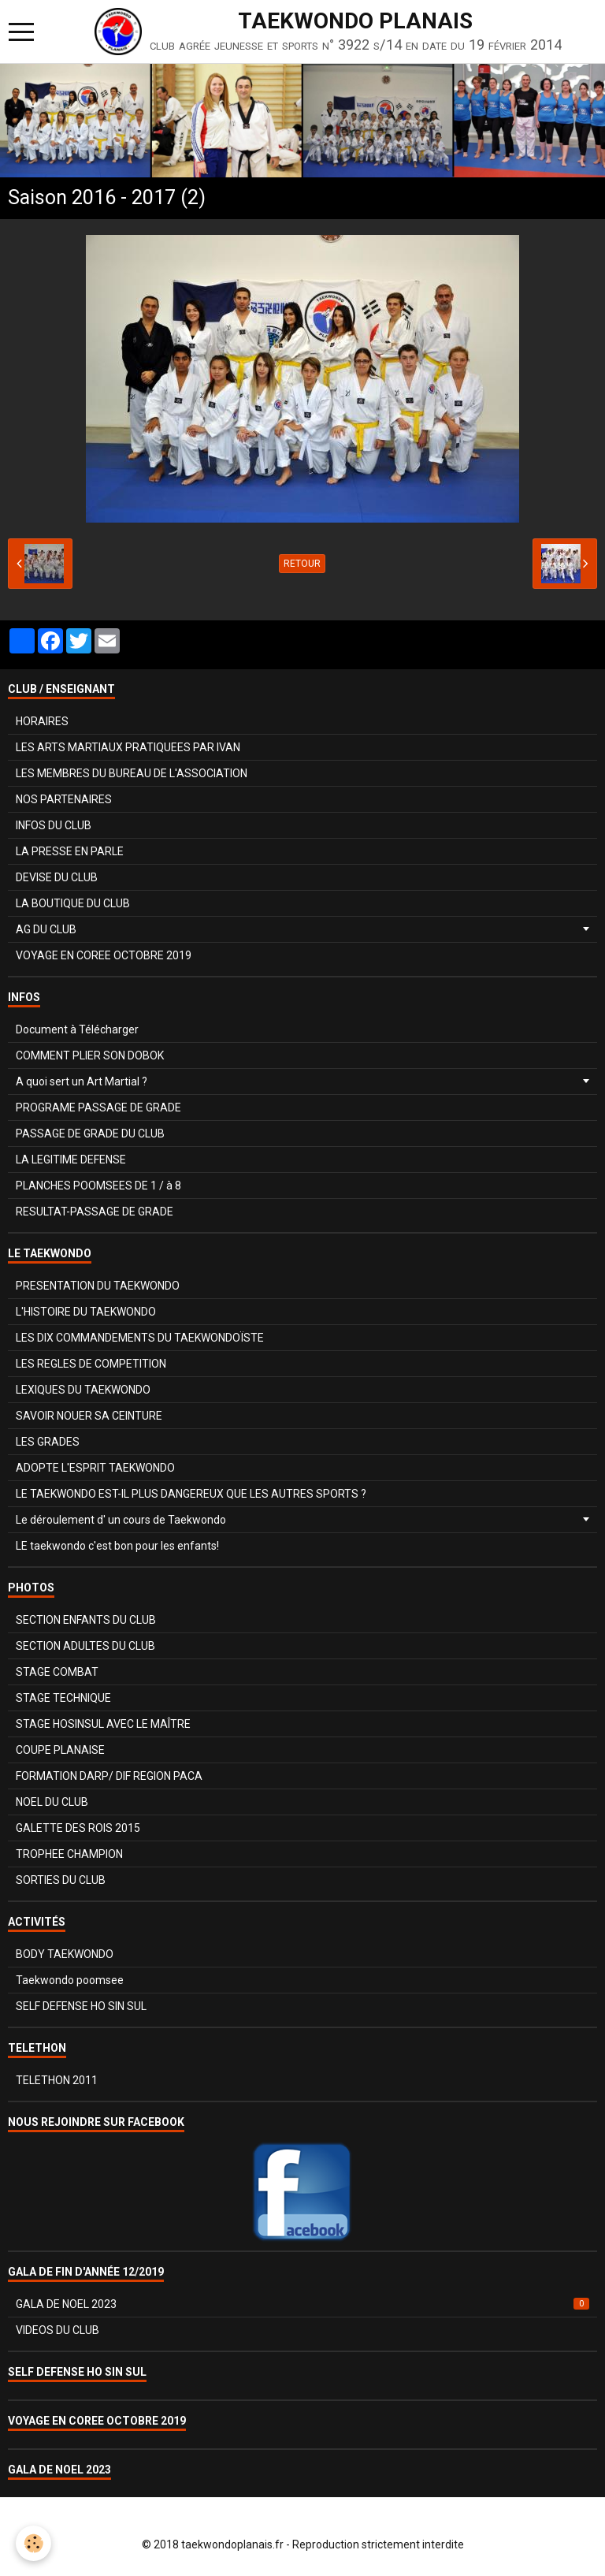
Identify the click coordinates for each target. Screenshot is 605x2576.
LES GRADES (48, 1441)
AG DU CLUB (46, 929)
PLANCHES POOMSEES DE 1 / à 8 (98, 1185)
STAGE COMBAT (57, 1672)
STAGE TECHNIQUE (63, 1698)
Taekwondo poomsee (70, 1980)
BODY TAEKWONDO (64, 1954)
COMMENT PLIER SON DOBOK (90, 1055)
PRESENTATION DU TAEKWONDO (98, 1285)
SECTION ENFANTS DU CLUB (86, 1620)
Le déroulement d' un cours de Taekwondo (121, 1519)
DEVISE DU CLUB (57, 877)
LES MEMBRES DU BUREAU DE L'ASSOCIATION (131, 773)
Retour (302, 563)
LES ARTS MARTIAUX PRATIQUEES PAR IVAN (128, 747)
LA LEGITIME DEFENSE (71, 1159)
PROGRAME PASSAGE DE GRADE (98, 1107)
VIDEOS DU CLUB (57, 2330)
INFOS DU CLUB (53, 825)
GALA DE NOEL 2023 (302, 2304)
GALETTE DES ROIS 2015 (78, 1828)
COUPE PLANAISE (60, 1750)
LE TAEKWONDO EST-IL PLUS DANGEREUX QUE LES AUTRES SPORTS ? (191, 1493)
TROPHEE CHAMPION (69, 1854)
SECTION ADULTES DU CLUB (85, 1646)
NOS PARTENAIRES (64, 799)
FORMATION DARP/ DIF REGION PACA (109, 1776)
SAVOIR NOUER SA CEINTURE (89, 1415)
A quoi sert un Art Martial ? (81, 1081)
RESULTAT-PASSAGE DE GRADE (94, 1211)
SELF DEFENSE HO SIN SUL (81, 2006)
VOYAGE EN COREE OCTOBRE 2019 (103, 955)
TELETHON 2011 (57, 2080)
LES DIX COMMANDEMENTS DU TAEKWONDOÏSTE (140, 1337)
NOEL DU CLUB (52, 1802)
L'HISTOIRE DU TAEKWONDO (86, 1311)
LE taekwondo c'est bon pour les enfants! (117, 1545)
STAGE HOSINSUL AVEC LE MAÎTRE (103, 1724)
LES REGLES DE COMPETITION (91, 1363)
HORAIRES (42, 721)
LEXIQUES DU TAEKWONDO (83, 1389)
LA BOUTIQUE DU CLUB (73, 903)
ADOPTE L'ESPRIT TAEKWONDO (95, 1467)
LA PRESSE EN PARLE (70, 851)
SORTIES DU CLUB (61, 1880)
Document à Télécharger (77, 1029)
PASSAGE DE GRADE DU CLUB (90, 1133)
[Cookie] (33, 2543)
